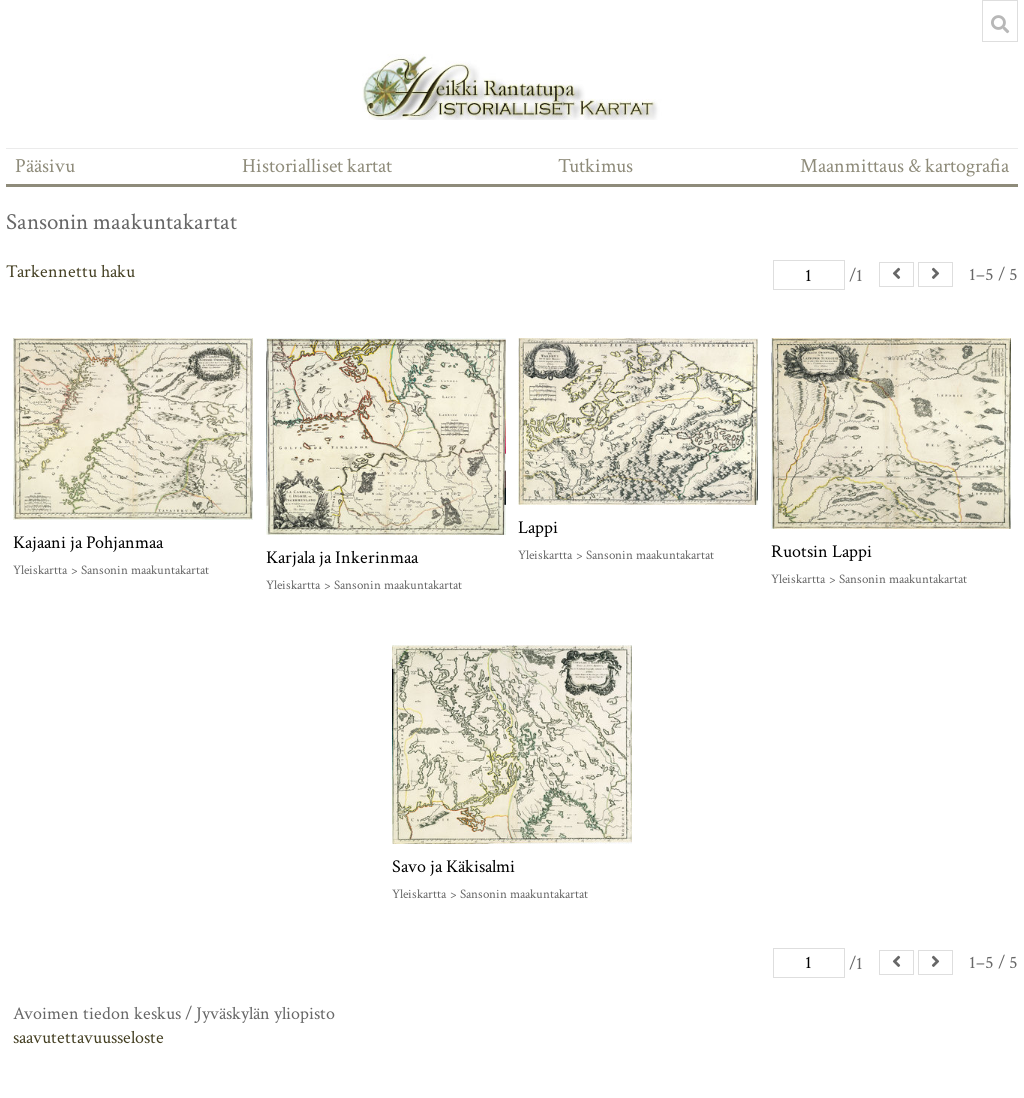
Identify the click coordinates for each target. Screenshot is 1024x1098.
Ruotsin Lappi (821, 551)
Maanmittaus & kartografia (904, 166)
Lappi (538, 527)
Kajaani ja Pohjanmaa (88, 542)
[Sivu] (809, 275)
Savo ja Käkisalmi (453, 866)
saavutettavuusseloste (88, 1037)
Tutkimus (595, 166)
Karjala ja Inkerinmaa (342, 557)
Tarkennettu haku (70, 271)
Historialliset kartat (317, 166)
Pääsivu (45, 166)
